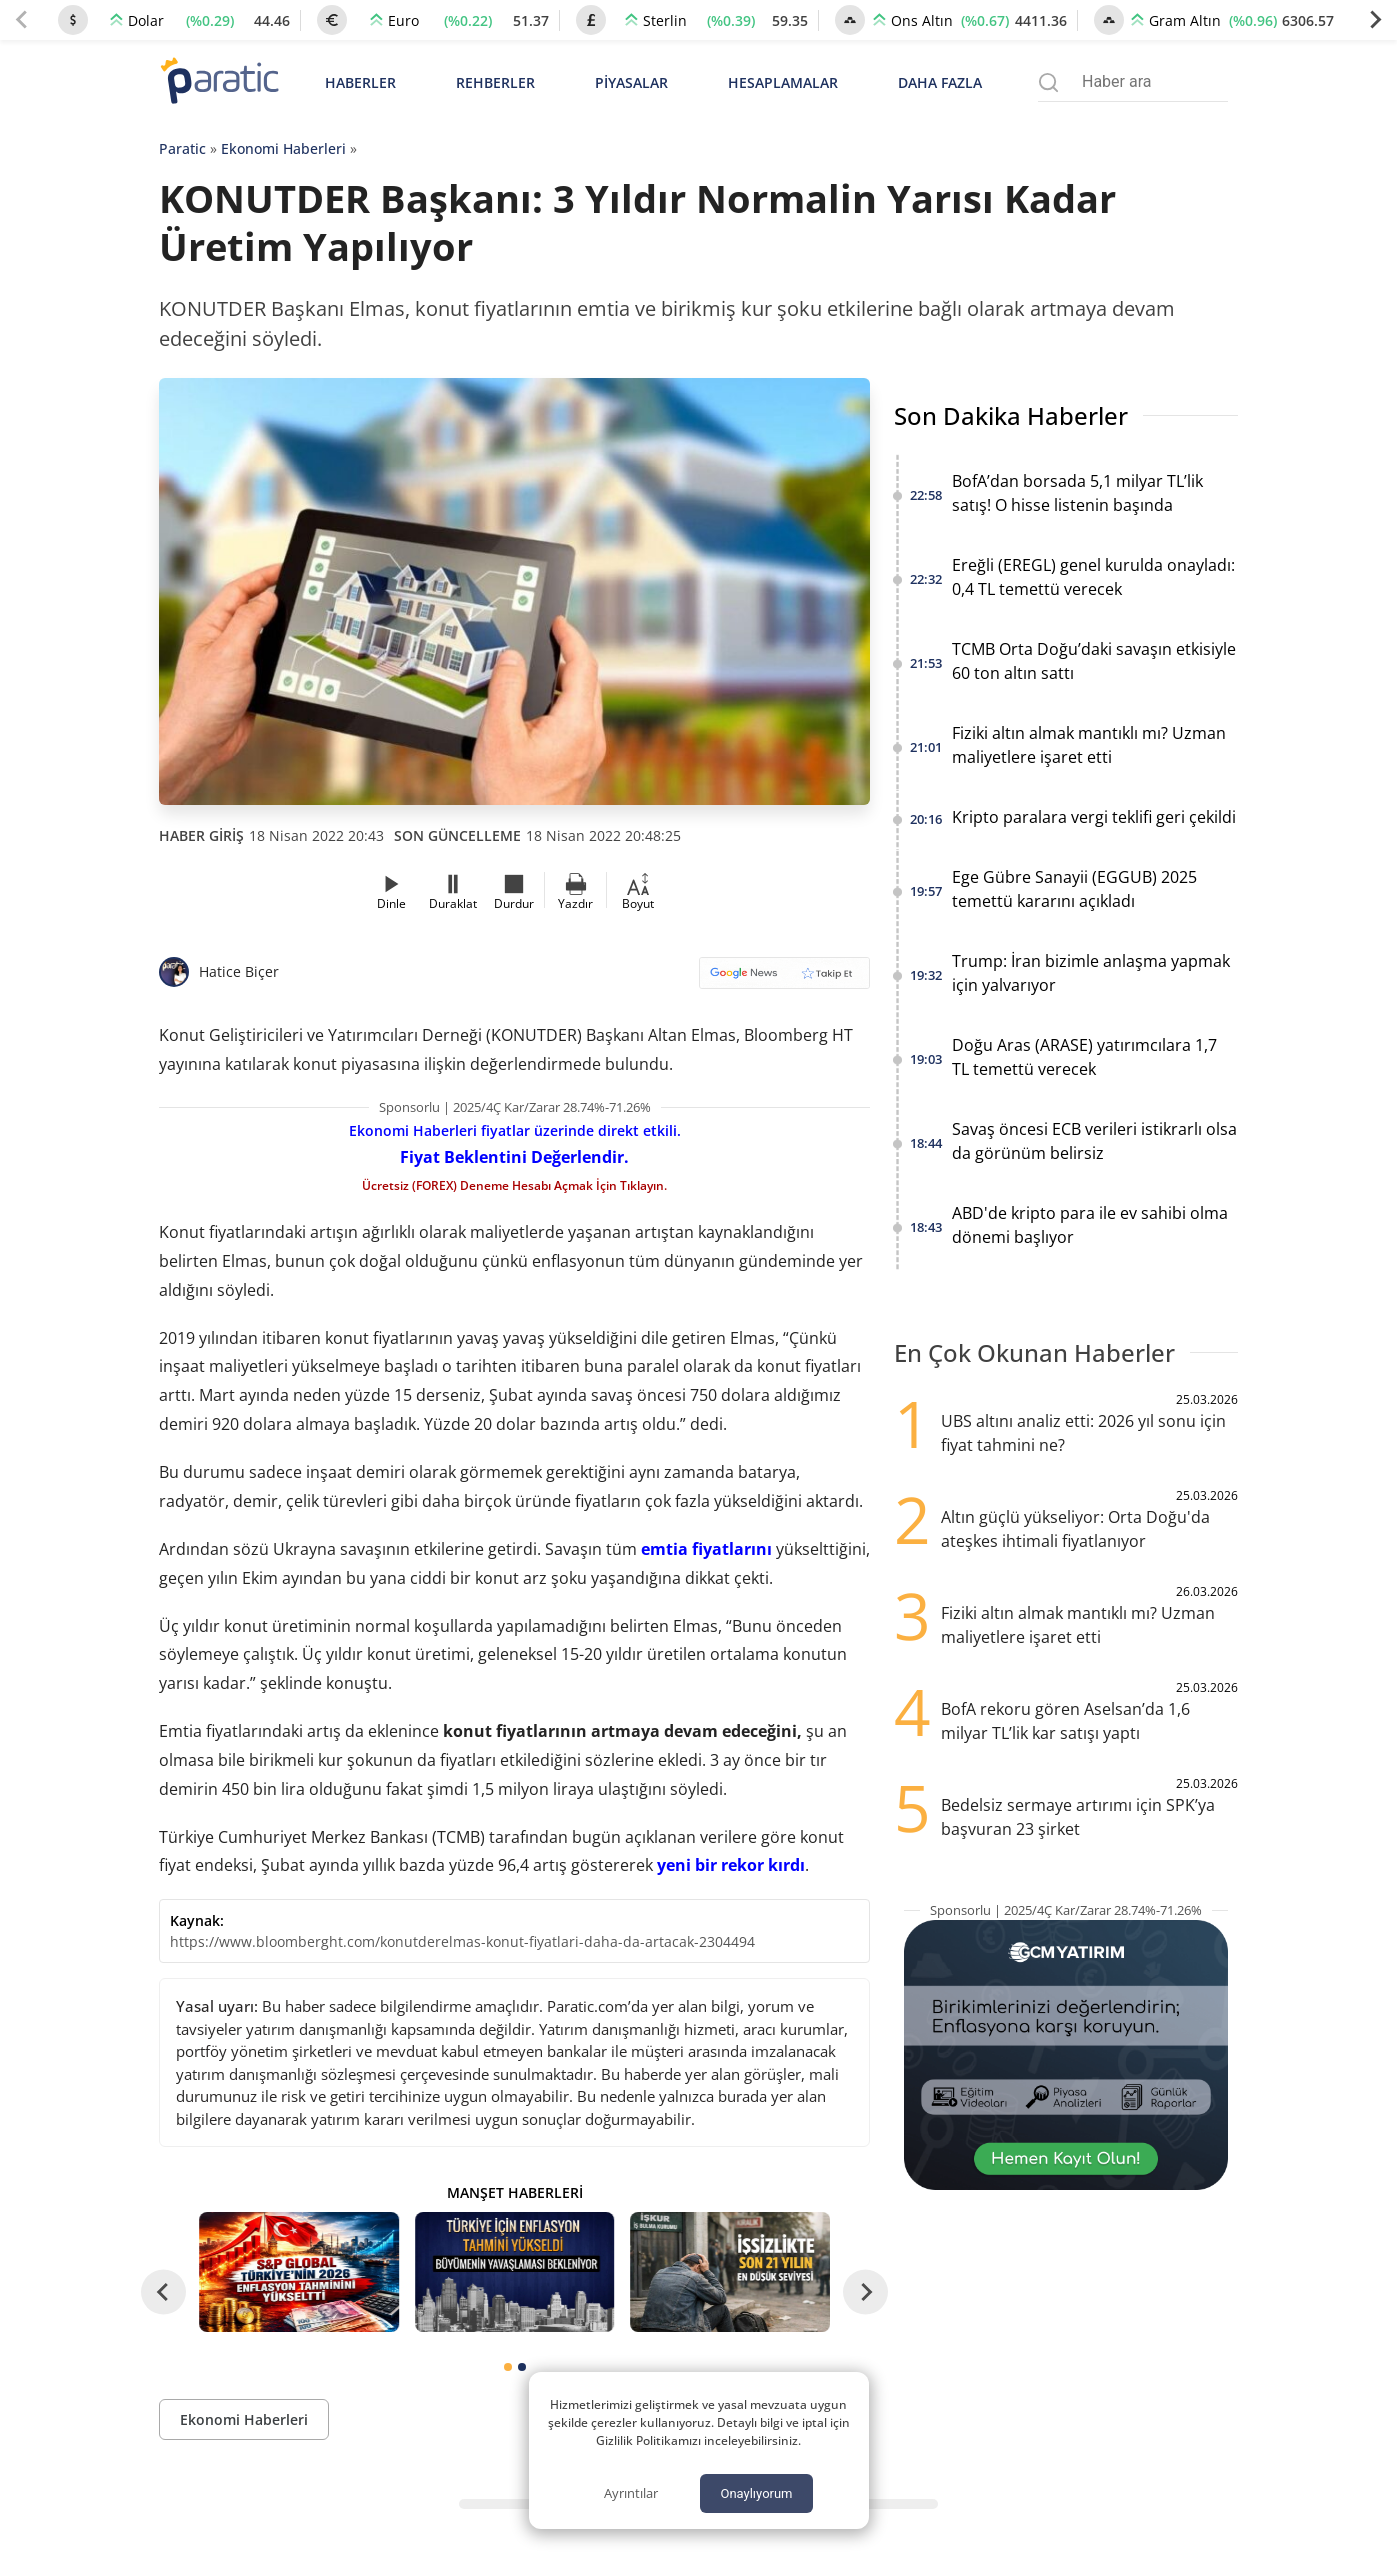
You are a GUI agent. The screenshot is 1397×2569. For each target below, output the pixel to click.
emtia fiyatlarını (706, 1549)
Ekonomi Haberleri (283, 148)
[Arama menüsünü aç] (1048, 82)
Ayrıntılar (631, 2493)
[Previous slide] (22, 20)
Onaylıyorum (756, 2493)
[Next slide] (1375, 20)
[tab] (508, 2367)
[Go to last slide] (163, 2291)
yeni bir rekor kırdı (731, 1865)
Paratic (182, 148)
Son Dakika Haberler (1011, 415)
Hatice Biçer (239, 971)
